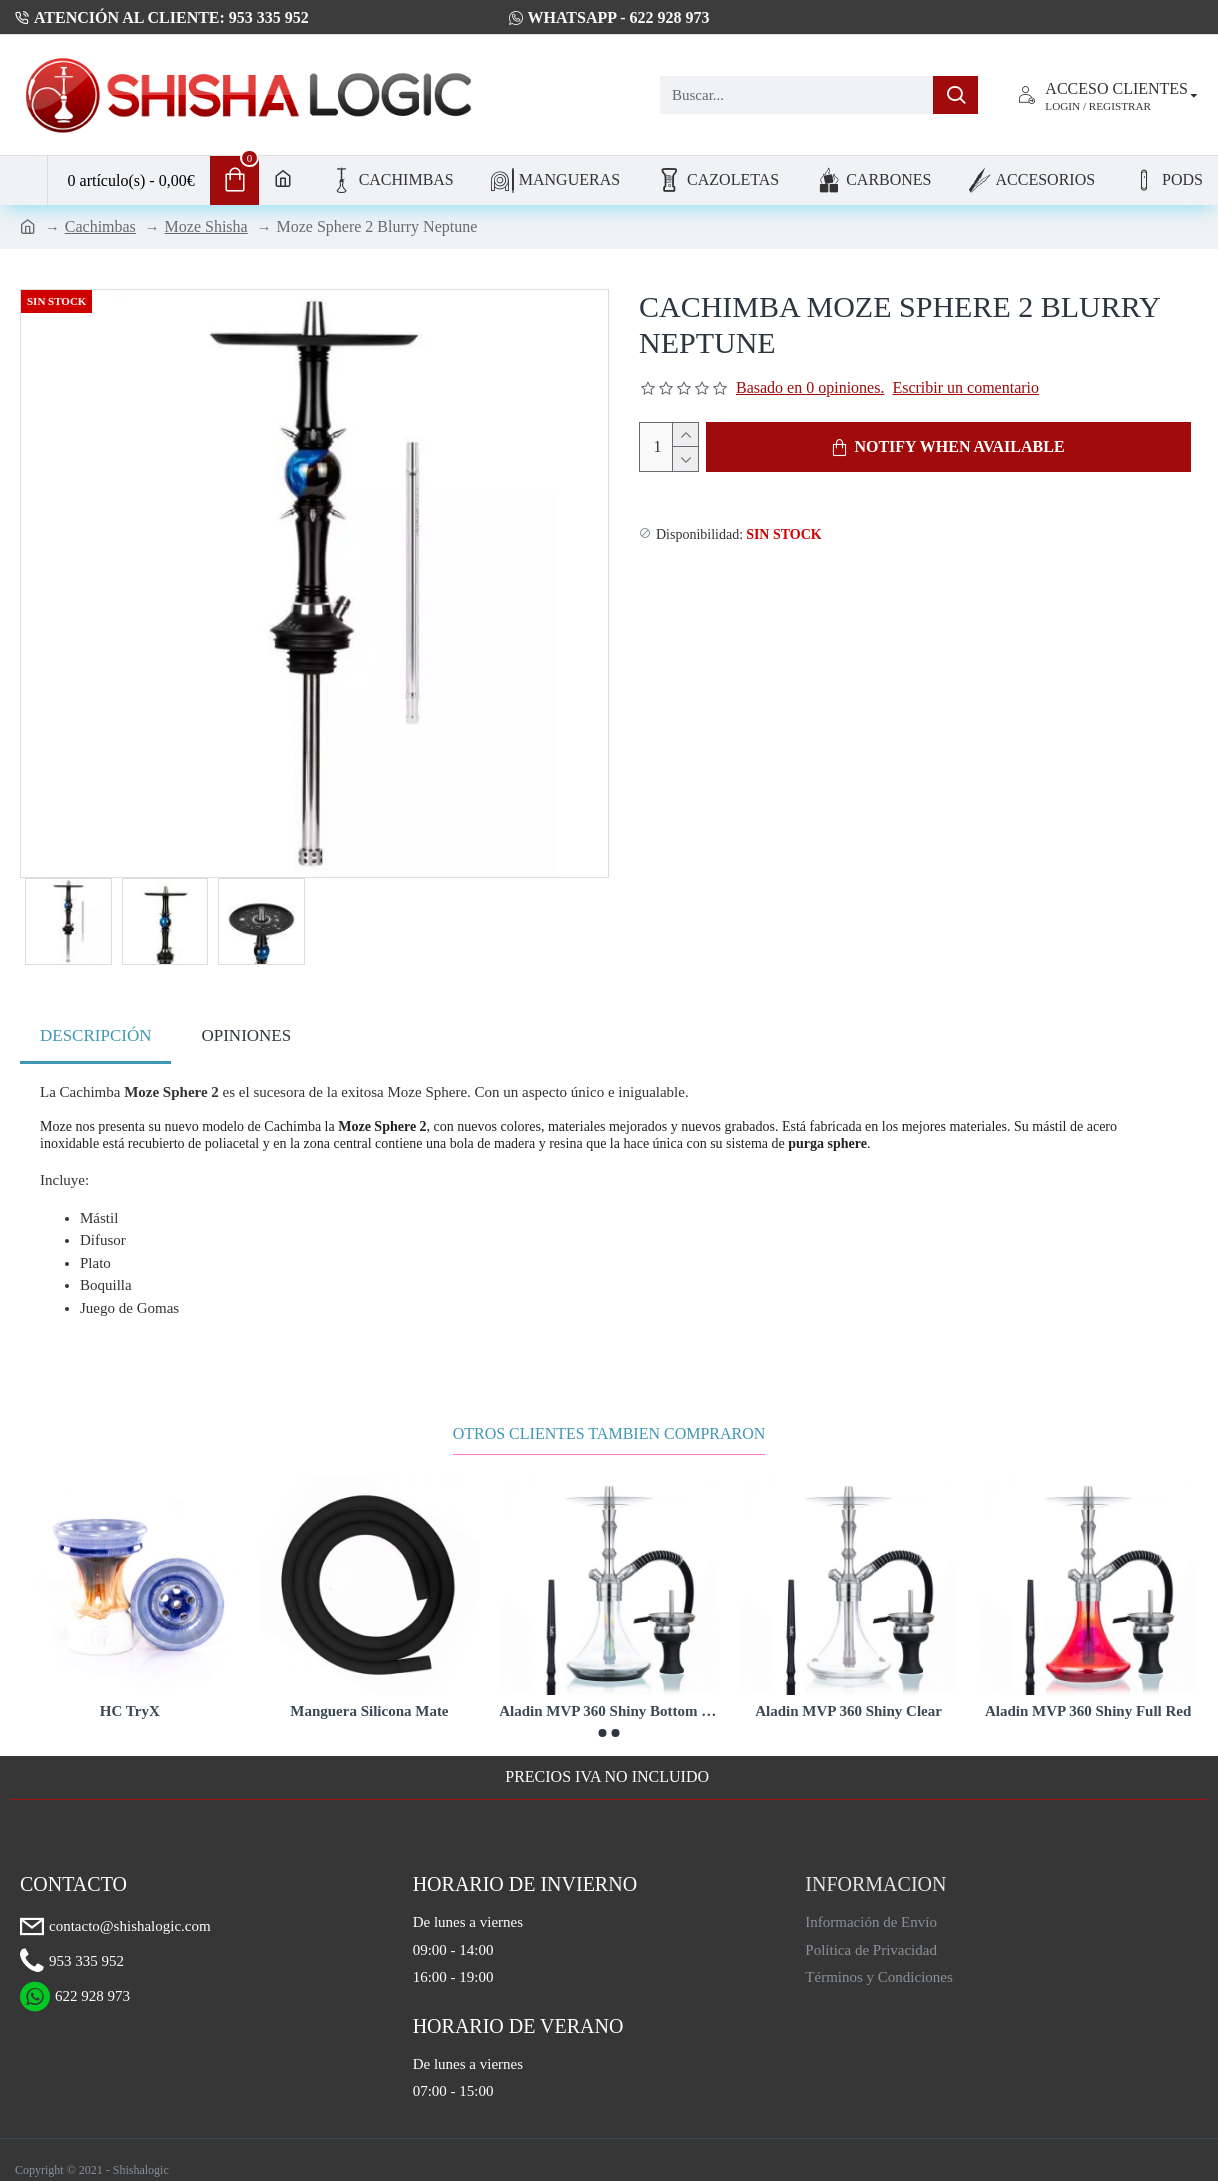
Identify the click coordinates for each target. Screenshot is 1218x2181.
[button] (603, 1721)
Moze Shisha (206, 226)
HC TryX (130, 1698)
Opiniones (246, 1035)
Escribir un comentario (965, 387)
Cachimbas (100, 226)
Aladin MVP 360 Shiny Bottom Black (609, 1698)
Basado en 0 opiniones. (810, 387)
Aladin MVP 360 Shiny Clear (848, 1698)
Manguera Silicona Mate (369, 1698)
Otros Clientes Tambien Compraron (609, 1421)
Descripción (95, 1035)
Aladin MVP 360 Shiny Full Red (1088, 1698)
